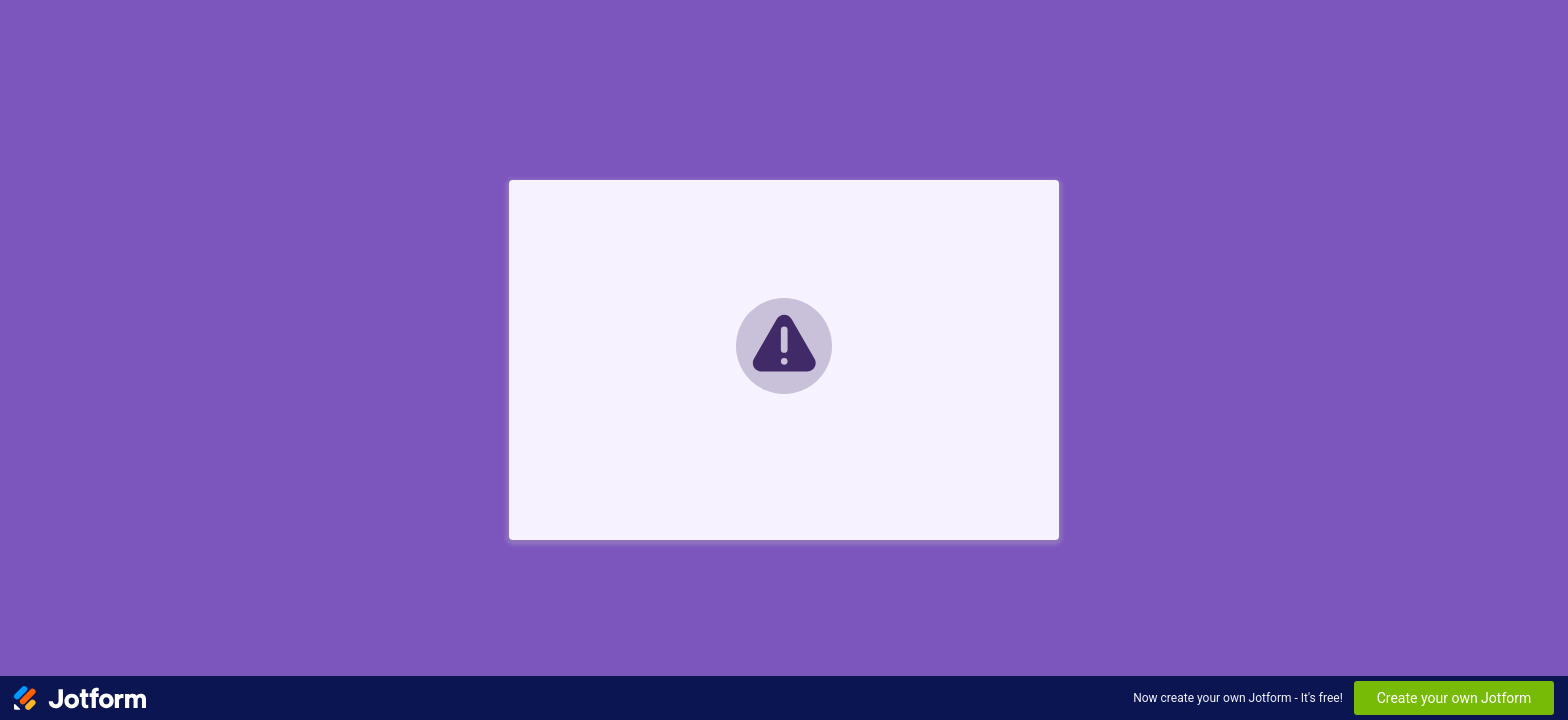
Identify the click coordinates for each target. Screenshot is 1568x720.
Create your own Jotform (1454, 698)
